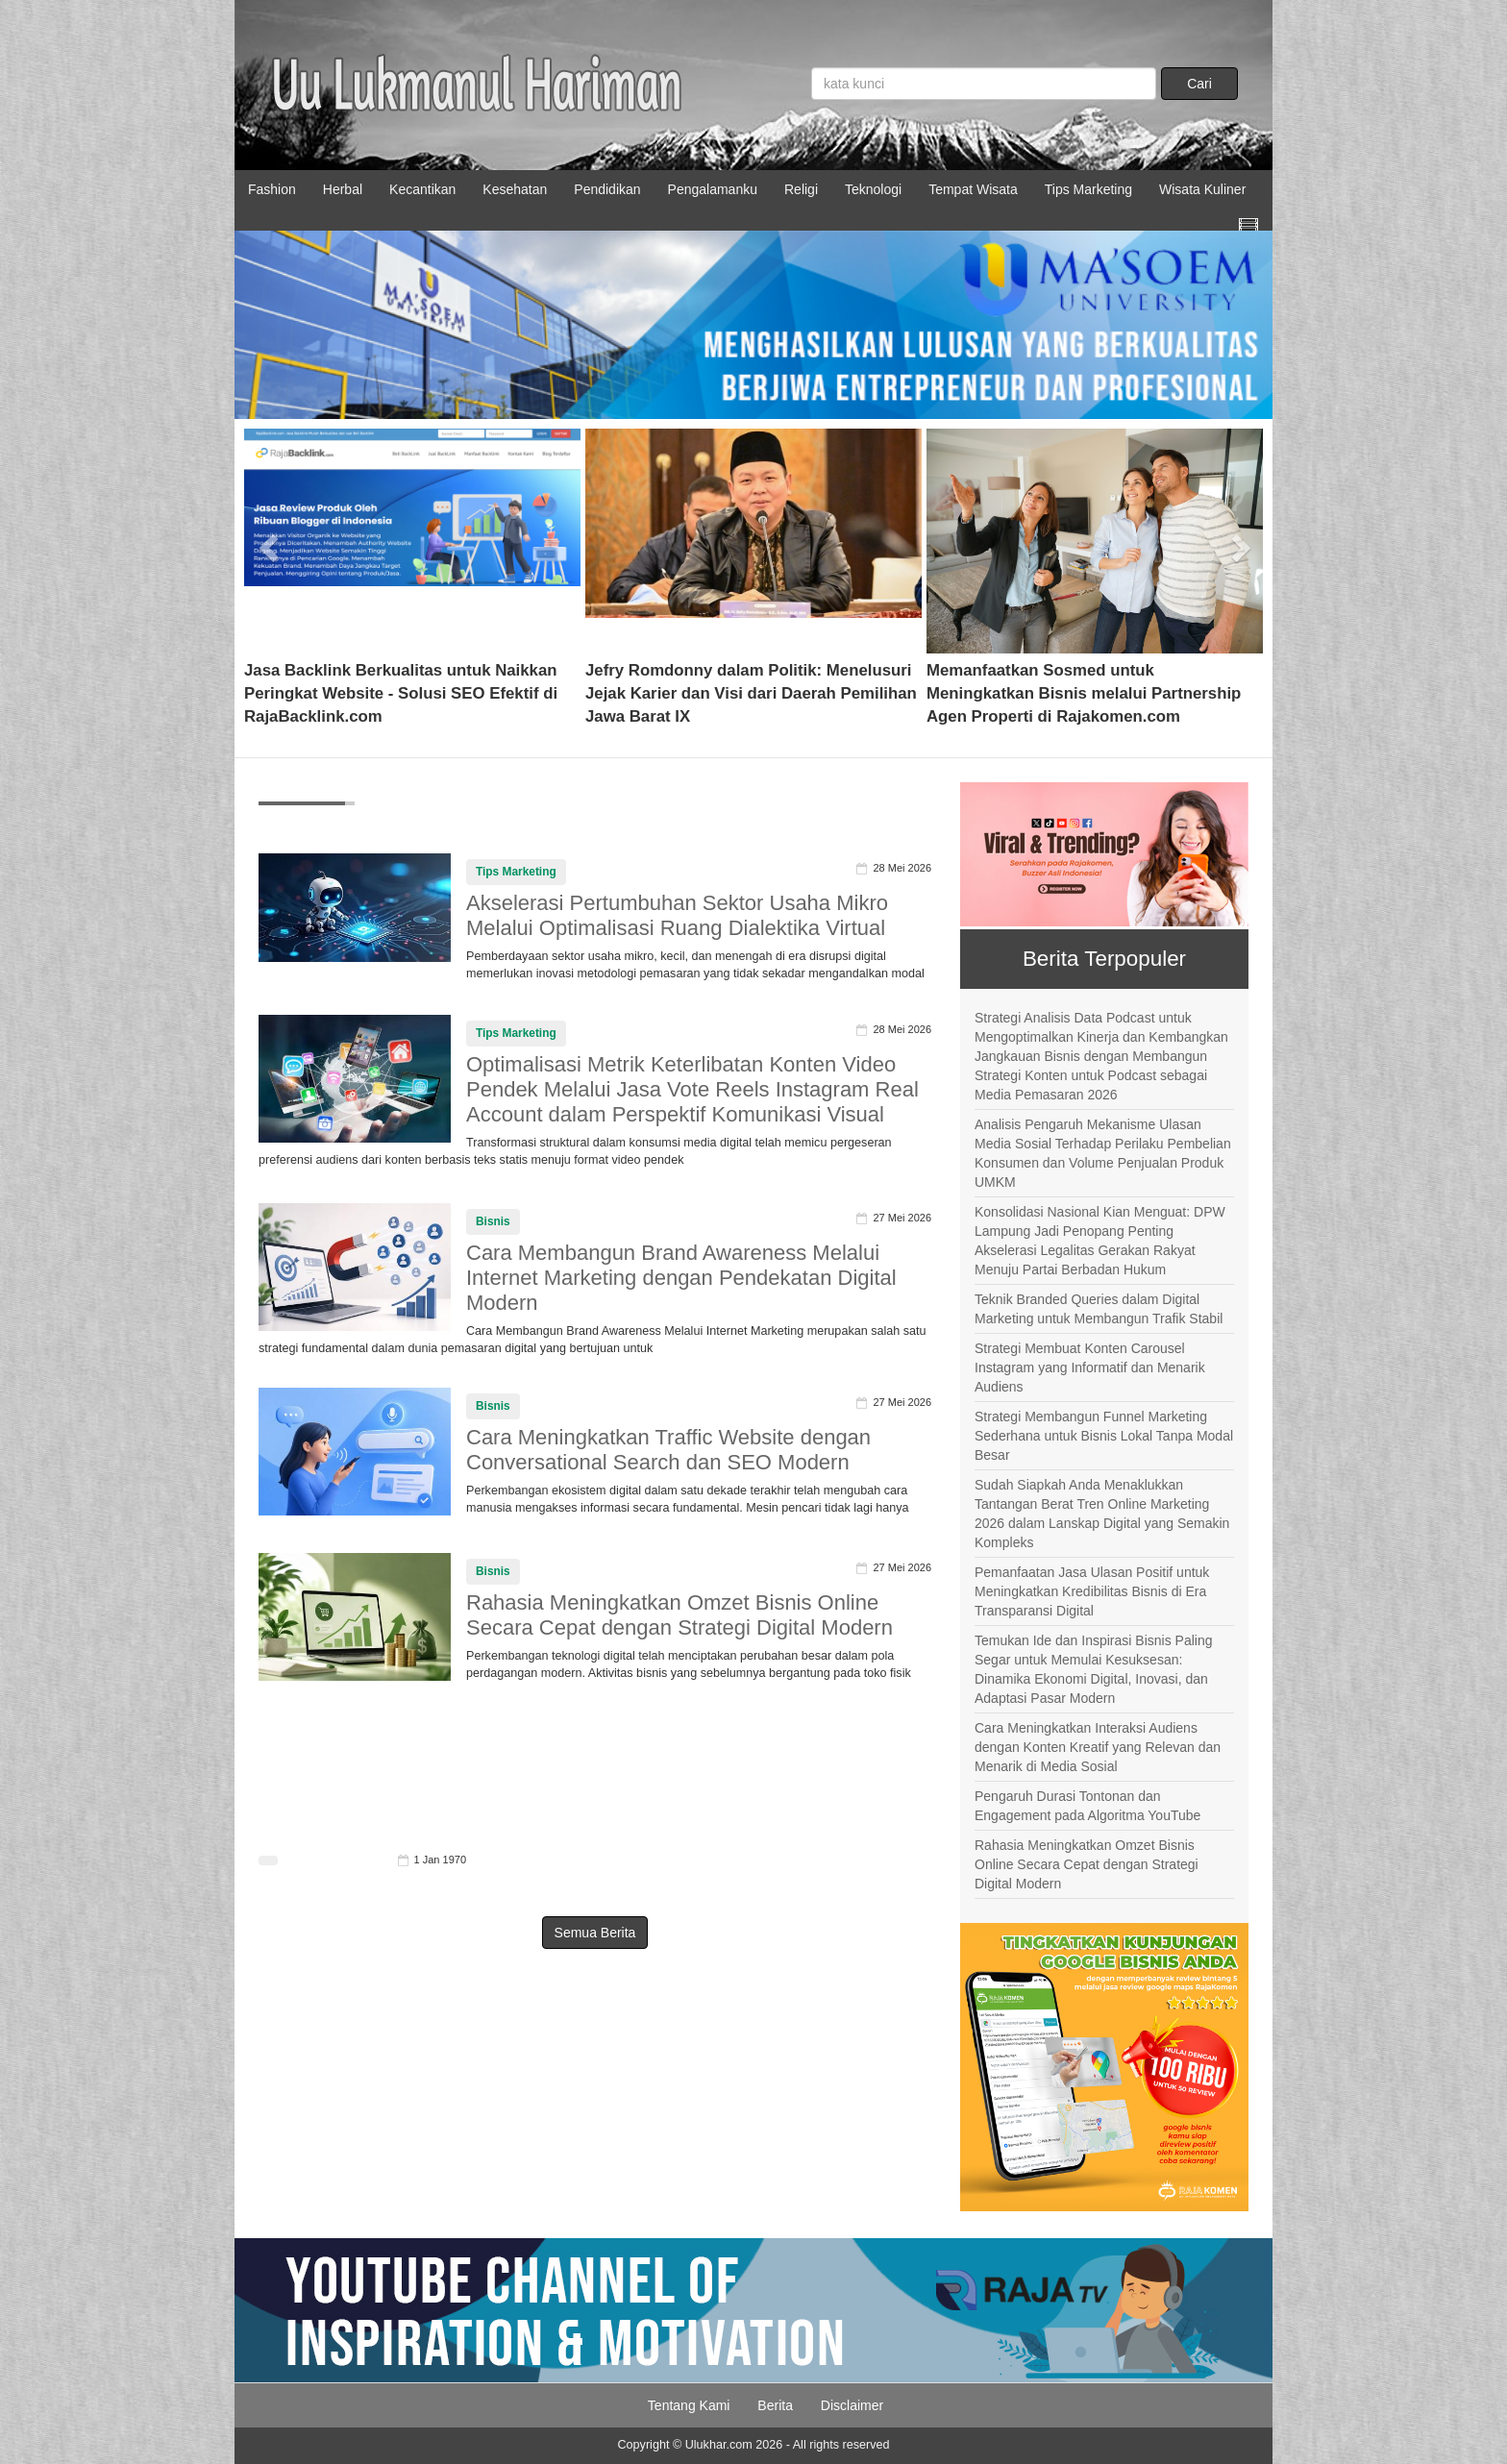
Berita (775, 2405)
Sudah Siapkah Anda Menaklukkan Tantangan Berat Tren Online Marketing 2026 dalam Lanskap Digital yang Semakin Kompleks (1102, 1513)
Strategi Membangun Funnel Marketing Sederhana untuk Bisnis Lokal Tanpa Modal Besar (1104, 1436)
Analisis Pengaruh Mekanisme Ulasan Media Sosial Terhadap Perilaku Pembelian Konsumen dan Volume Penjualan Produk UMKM (1103, 1153)
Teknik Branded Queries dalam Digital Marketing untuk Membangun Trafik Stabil (1099, 1309)
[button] (269, 541)
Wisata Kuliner (1202, 189)
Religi (801, 189)
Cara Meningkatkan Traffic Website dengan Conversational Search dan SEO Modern (668, 1449)
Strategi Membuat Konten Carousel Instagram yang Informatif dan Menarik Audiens (1090, 1367)
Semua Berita (595, 1932)
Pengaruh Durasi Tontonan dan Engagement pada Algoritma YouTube (1087, 1805)
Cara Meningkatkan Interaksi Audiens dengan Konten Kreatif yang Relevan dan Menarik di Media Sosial (1098, 1747)
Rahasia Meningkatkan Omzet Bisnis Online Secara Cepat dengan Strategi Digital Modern (679, 1614)
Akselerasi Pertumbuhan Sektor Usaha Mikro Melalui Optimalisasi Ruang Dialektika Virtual (677, 915)
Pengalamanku (712, 189)
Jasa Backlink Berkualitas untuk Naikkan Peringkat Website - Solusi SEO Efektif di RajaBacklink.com (400, 693)
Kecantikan (422, 189)
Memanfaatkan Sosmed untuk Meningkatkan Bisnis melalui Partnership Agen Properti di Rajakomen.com (1083, 693)
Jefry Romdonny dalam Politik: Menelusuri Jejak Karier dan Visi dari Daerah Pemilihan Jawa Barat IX (751, 693)
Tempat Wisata (973, 189)
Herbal (342, 189)
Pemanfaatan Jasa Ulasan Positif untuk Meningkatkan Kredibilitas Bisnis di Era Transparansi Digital (1092, 1591)
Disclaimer (852, 2405)
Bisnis (493, 1221)
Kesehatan (514, 189)
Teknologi (873, 189)
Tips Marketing (1088, 189)
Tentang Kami (689, 2405)
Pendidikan (607, 189)
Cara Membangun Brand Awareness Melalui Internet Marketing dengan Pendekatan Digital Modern (681, 1278)
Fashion (272, 189)
